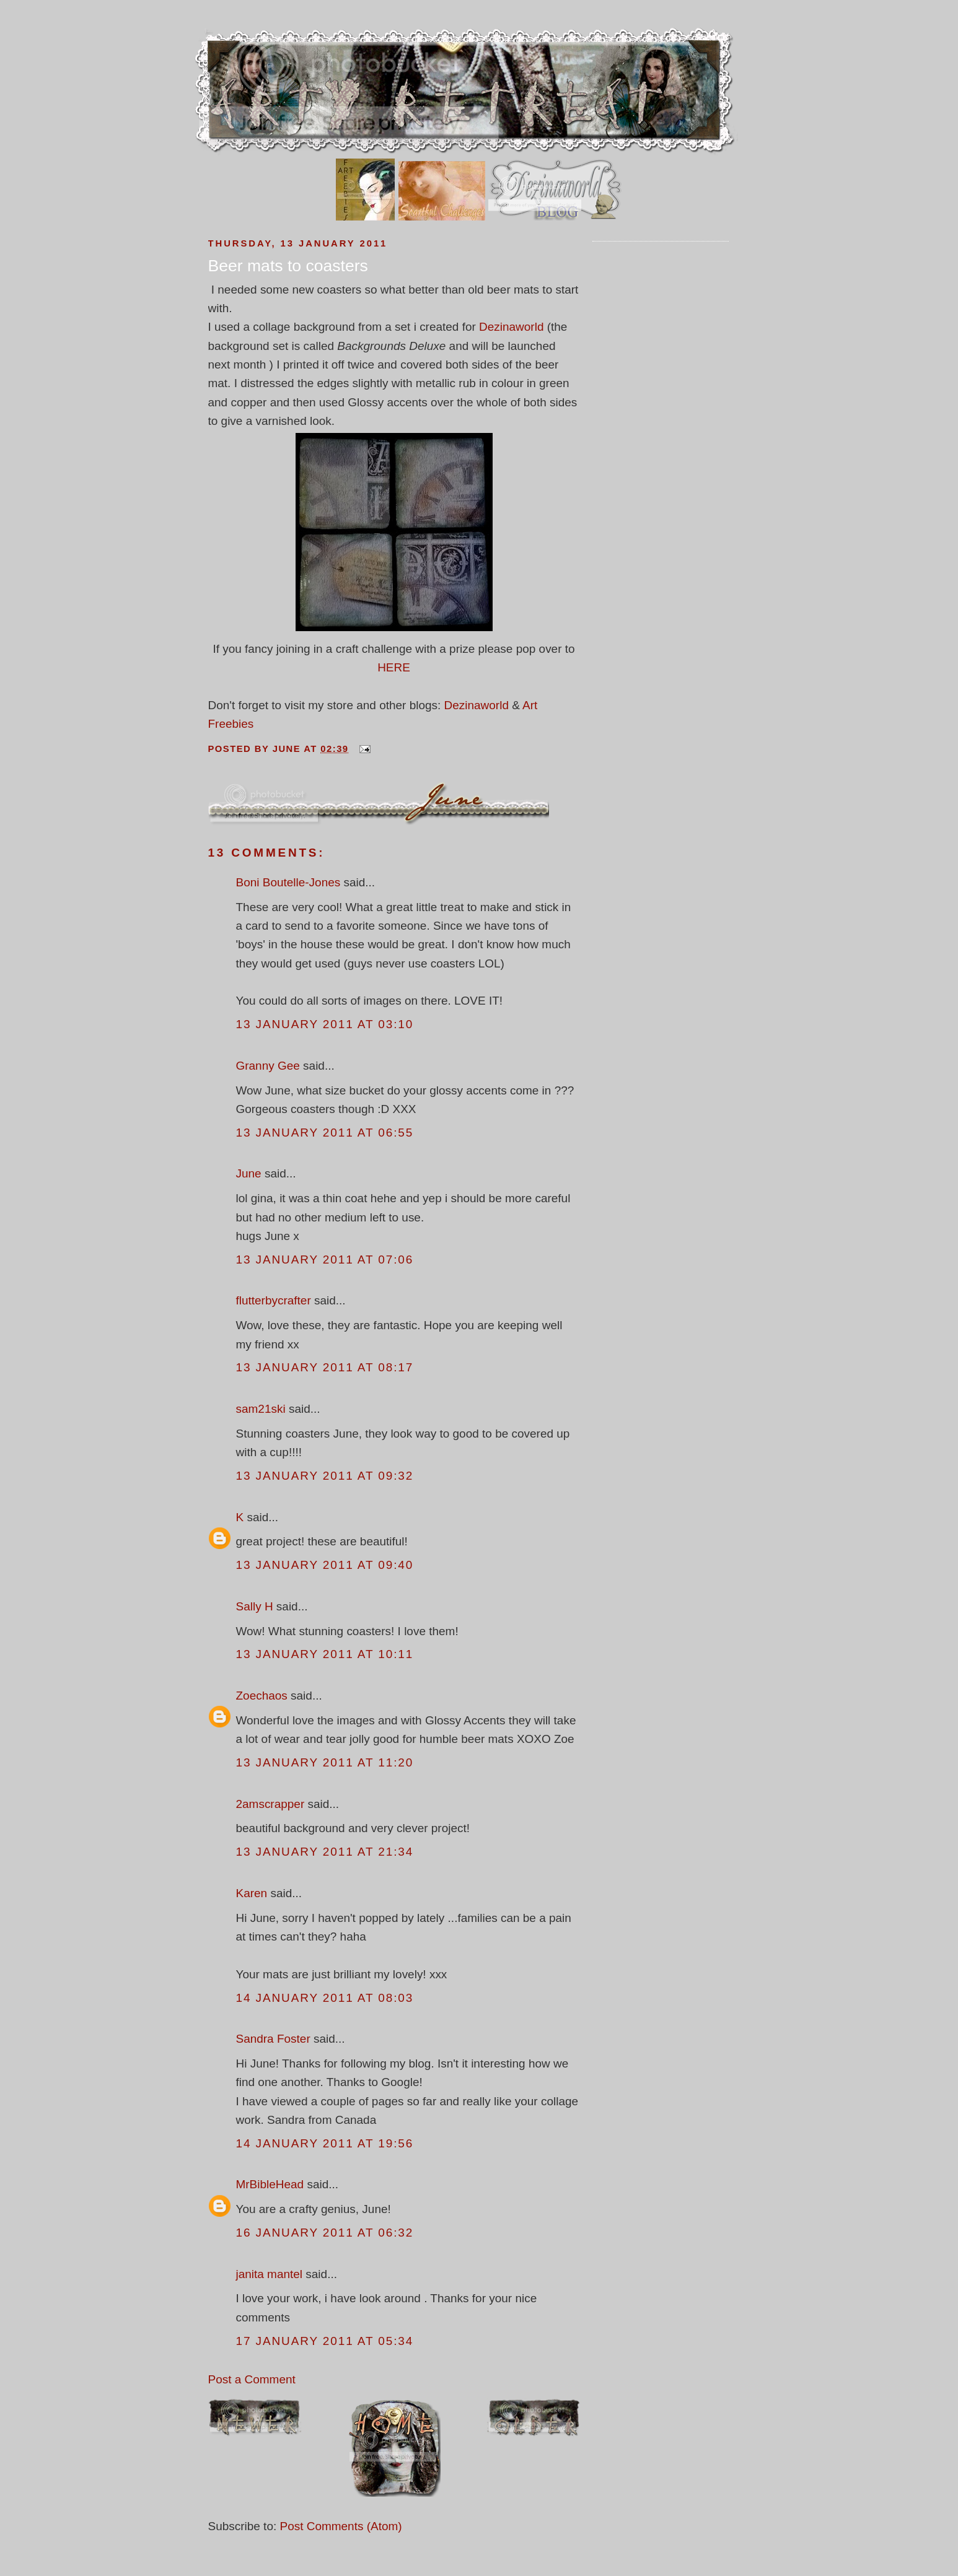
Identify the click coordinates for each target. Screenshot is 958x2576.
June (248, 1173)
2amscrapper (270, 1803)
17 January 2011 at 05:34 (325, 2340)
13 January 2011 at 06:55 (325, 1132)
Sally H (254, 1606)
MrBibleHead (270, 2184)
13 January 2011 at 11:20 (325, 1762)
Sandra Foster (273, 2038)
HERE (393, 667)
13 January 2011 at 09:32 (325, 1475)
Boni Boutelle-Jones (288, 882)
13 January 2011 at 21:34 (325, 1851)
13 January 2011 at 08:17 (325, 1367)
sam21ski (261, 1408)
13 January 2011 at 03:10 (325, 1024)
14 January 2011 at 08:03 (325, 1997)
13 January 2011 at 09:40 (325, 1564)
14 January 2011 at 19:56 (325, 2143)
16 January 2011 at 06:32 (325, 2232)
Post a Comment (252, 2379)
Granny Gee (268, 1065)
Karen (252, 1893)
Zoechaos (262, 1695)
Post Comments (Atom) (340, 2526)
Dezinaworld (511, 326)
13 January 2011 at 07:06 (325, 1259)
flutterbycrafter (273, 1300)
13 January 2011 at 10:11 (325, 1654)
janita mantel (269, 2274)
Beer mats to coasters (288, 265)
